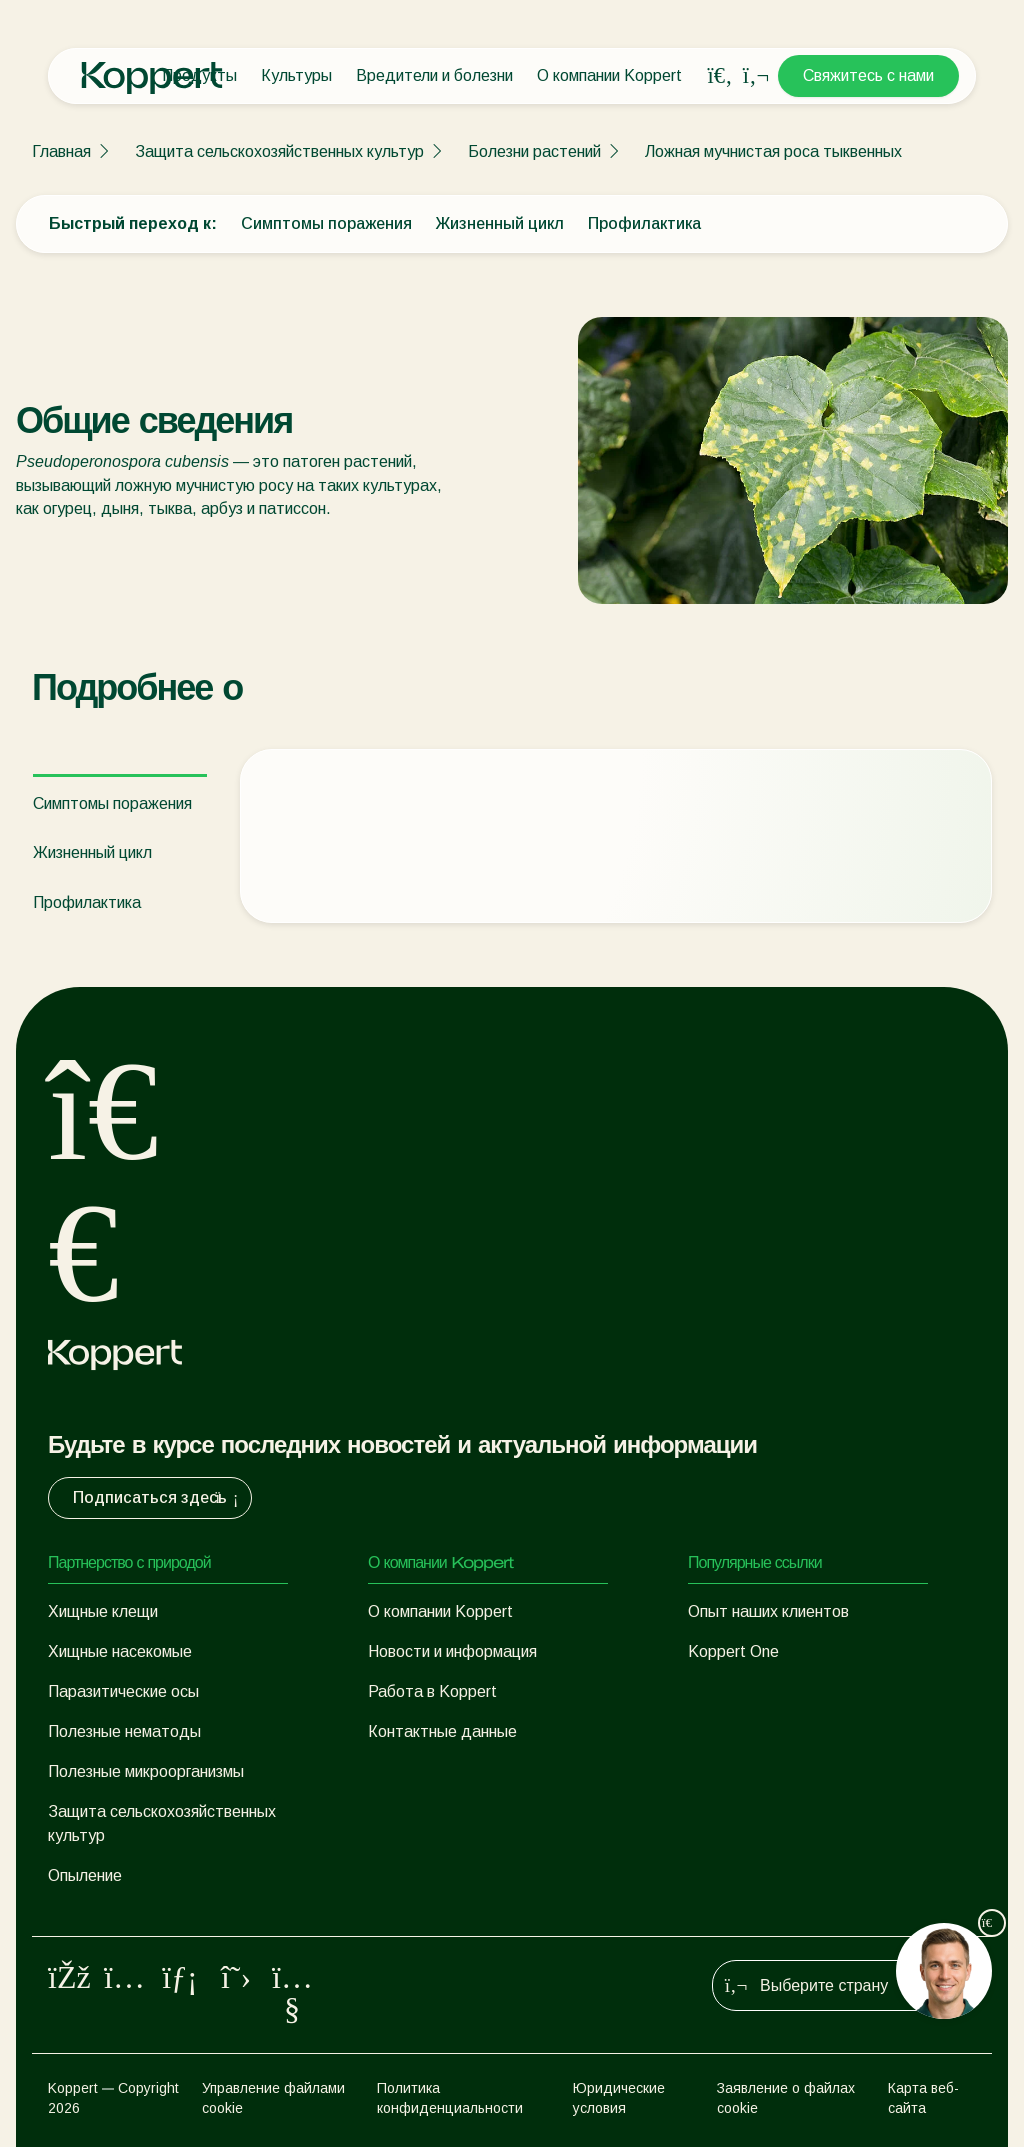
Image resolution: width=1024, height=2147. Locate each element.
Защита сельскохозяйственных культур (279, 151)
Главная (61, 151)
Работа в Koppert (432, 1691)
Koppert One (733, 1651)
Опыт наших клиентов (768, 1611)
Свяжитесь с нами (868, 75)
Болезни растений (534, 151)
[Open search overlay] (720, 76)
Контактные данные (442, 1731)
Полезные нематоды (124, 1731)
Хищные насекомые (120, 1651)
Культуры (296, 75)
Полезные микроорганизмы (146, 1771)
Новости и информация (452, 1651)
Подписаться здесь (158, 1498)
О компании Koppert (609, 75)
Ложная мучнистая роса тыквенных (773, 151)
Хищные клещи (103, 1611)
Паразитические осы (123, 1691)
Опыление (85, 1875)
